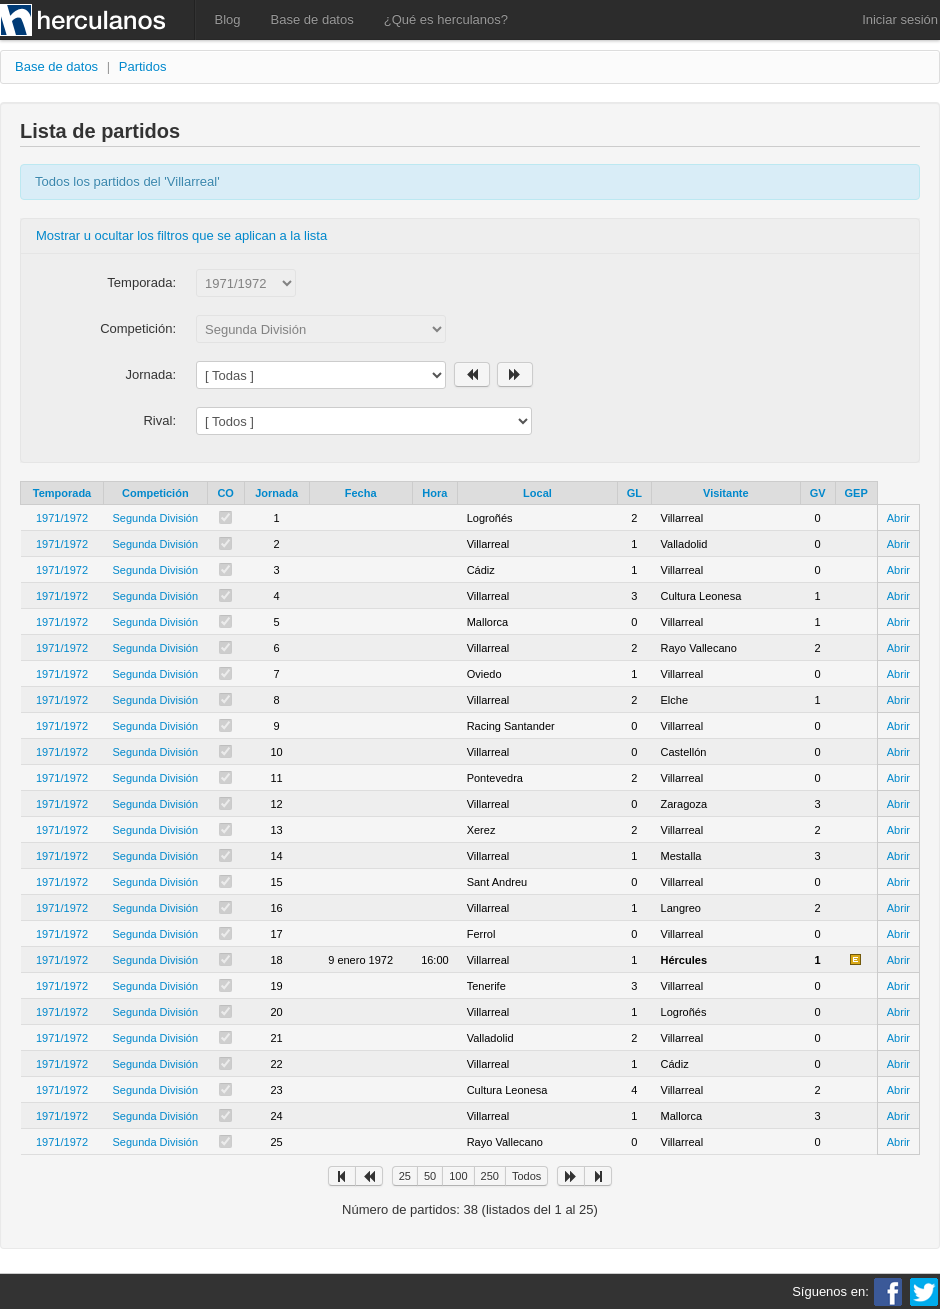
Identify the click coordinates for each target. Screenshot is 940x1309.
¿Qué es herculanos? (446, 19)
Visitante (726, 493)
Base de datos (312, 19)
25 (405, 1176)
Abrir (898, 518)
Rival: (159, 420)
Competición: (138, 328)
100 (458, 1176)
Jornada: (150, 374)
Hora (434, 493)
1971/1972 (62, 518)
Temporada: (141, 282)
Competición (155, 493)
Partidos (143, 66)
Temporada (62, 493)
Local (537, 493)
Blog (228, 19)
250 (490, 1176)
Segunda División (156, 518)
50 (430, 1176)
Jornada (276, 493)
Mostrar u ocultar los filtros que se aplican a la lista (181, 235)
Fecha (361, 493)
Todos (526, 1176)
